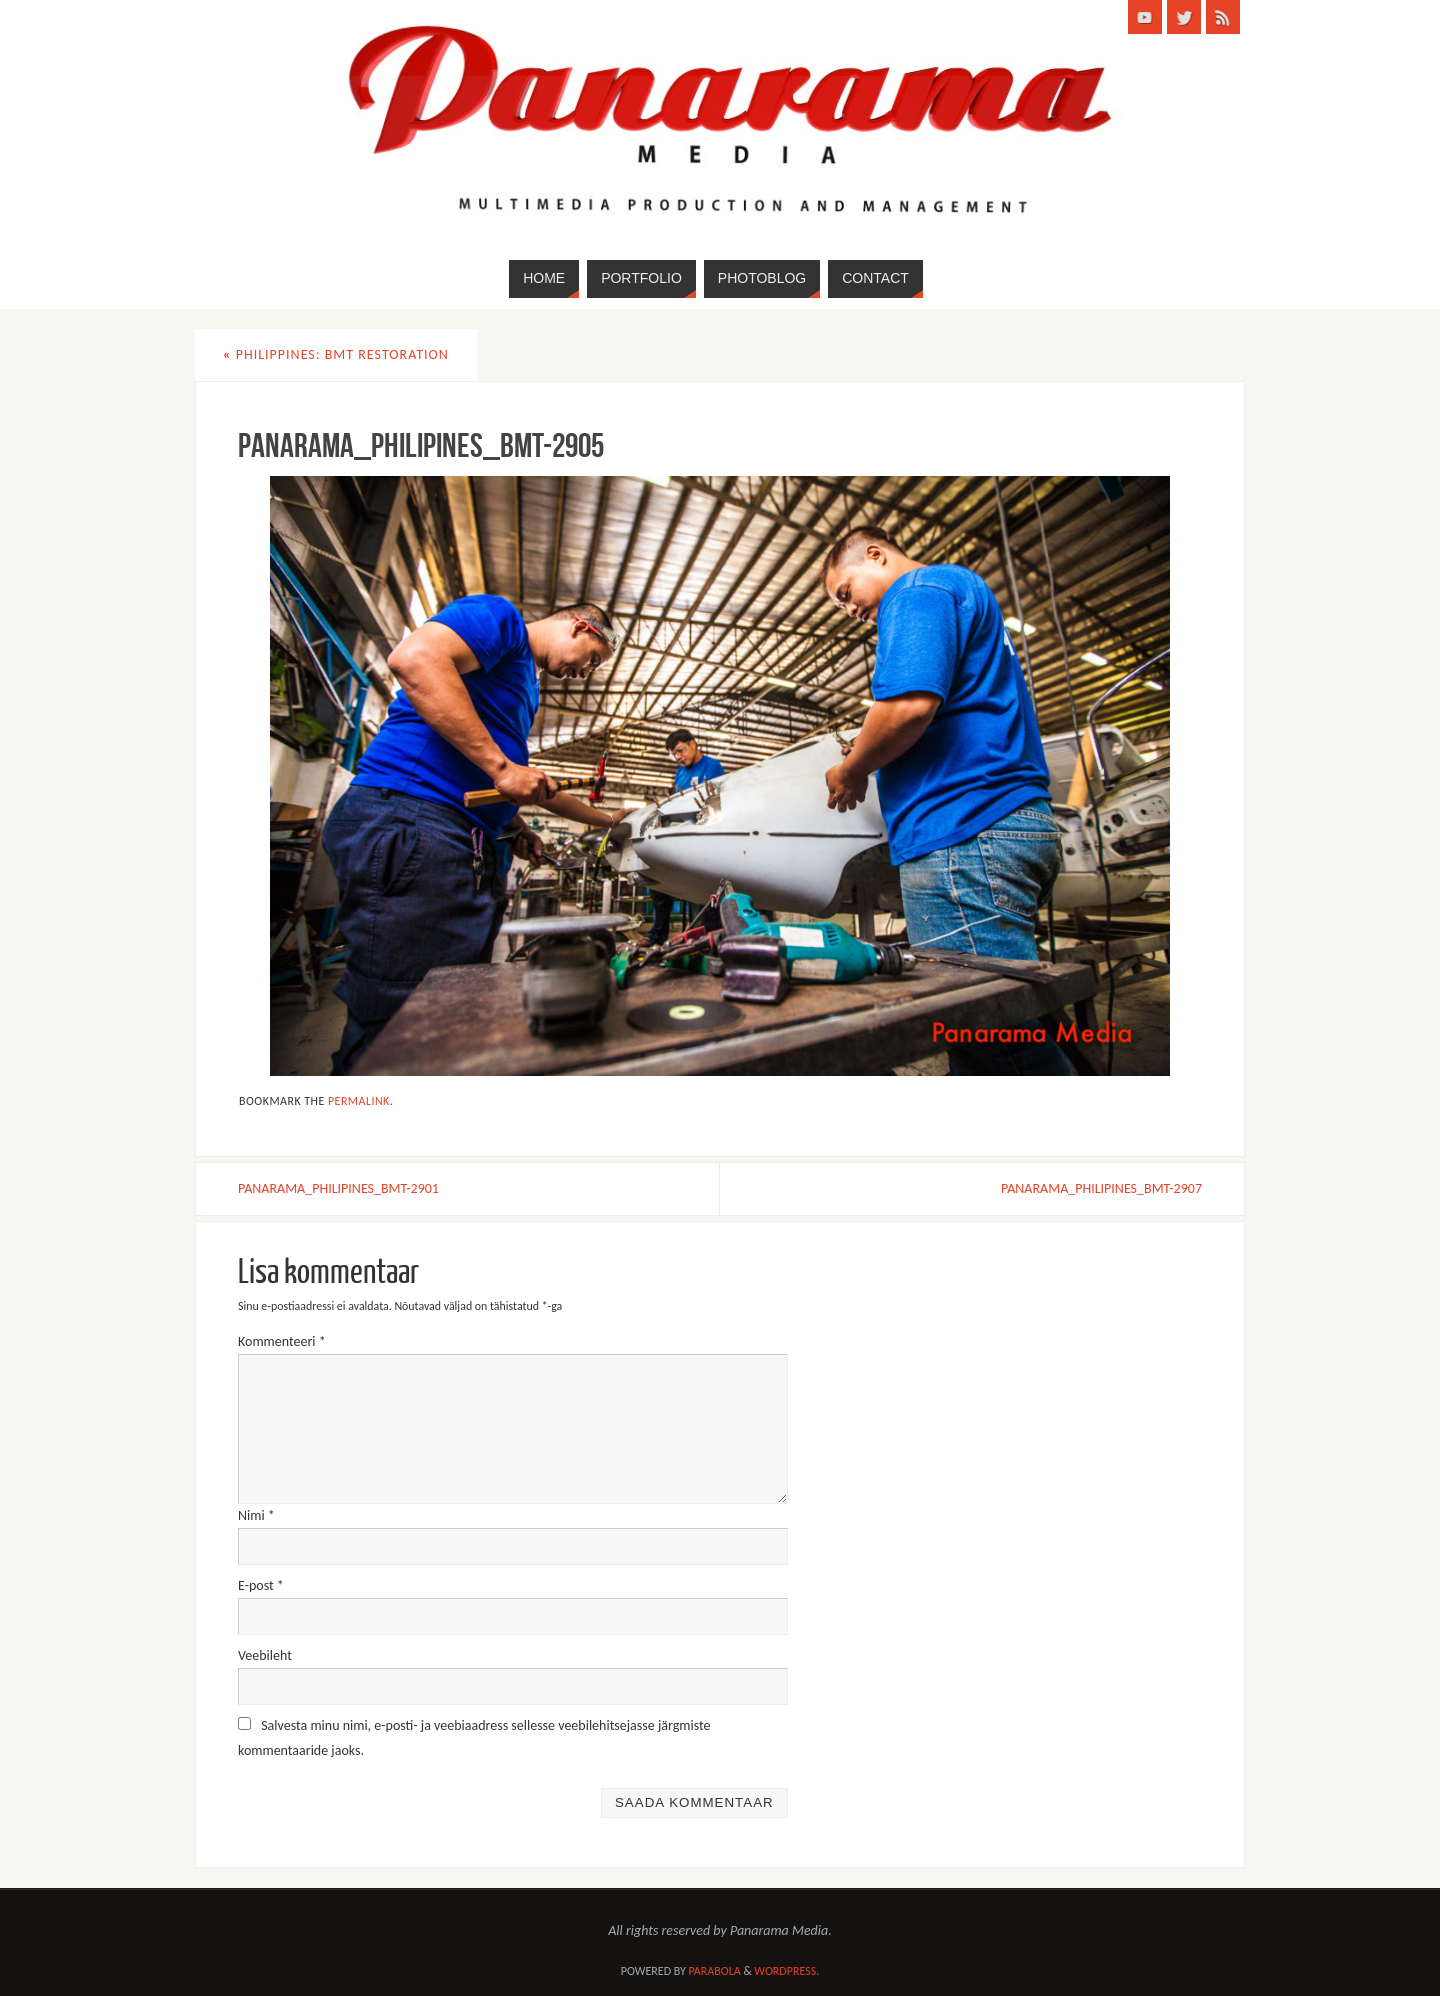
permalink (359, 1101)
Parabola (715, 1971)
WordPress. (786, 1971)
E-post (261, 1585)
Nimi (256, 1515)
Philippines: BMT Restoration (336, 354)
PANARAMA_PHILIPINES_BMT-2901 (338, 1188)
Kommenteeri (282, 1341)
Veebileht (265, 1655)
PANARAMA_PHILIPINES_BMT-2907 (1101, 1188)
